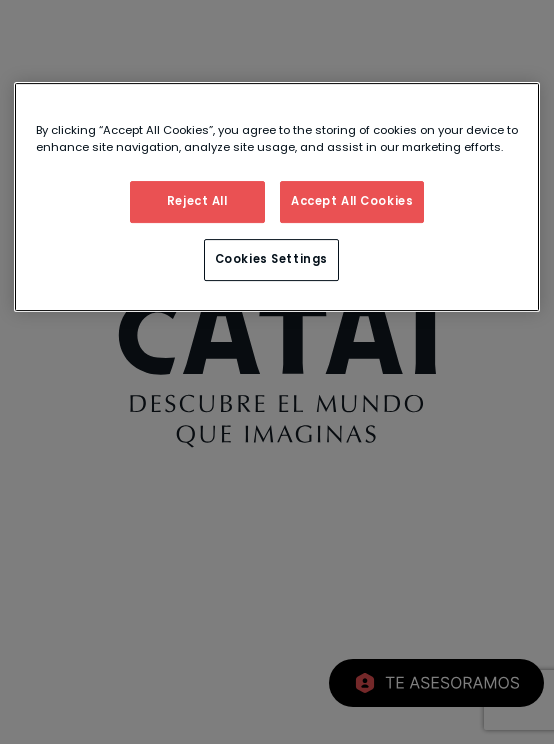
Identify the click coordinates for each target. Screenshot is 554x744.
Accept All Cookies (352, 201)
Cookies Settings (271, 259)
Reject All (197, 201)
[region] (277, 197)
